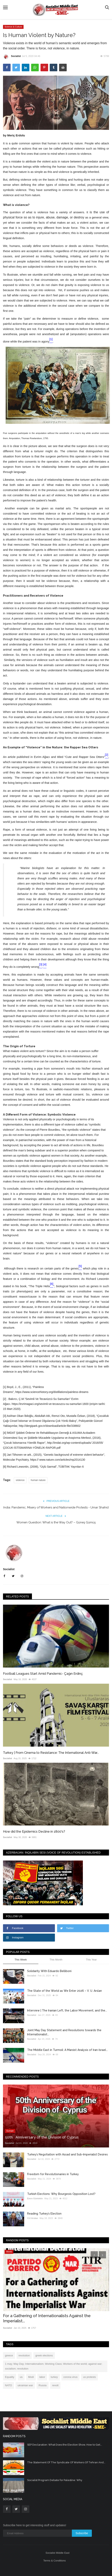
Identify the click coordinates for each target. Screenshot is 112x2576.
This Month (56, 1959)
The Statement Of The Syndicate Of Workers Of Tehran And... (66, 2462)
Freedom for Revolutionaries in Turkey (53, 2174)
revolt (55, 2385)
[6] (4, 1466)
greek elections (44, 2355)
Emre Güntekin (35, 2198)
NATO (8, 2385)
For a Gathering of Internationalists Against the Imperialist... (47, 2318)
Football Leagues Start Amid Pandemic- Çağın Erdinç (43, 1674)
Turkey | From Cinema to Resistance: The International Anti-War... (51, 1753)
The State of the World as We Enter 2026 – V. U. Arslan (64, 1990)
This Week (21, 1959)
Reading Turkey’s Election (44, 2213)
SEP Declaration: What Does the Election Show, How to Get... (64, 2444)
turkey (54, 2376)
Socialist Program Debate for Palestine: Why (54, 2480)
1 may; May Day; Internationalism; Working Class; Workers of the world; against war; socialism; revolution (53, 2366)
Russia (43, 2385)
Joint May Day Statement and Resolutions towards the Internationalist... (64, 2032)
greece (9, 2355)
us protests (89, 2376)
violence (20, 1480)
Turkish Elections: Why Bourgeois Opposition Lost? (61, 2193)
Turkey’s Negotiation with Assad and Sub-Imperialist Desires (67, 2154)
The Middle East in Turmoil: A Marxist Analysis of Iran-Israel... (67, 2049)
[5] (4, 1454)
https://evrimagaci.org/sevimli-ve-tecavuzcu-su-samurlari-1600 (50, 1403)
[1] (4, 1387)
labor (42, 2376)
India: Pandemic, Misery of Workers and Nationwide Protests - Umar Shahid (56, 1507)
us (21, 2376)
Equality (9, 2376)
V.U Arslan (32, 2218)
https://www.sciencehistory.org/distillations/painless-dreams (51, 1392)
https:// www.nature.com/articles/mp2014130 (57, 1459)
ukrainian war (25, 2385)
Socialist (12, 57)
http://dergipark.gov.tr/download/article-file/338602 (49, 1425)
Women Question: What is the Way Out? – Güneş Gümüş (56, 1522)
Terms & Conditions (54, 2560)
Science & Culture (13, 26)
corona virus (70, 2376)
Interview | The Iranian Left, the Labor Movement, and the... (67, 2010)
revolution (24, 2355)
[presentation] (94, 2254)
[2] (4, 1399)
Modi (31, 2376)
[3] (4, 1415)
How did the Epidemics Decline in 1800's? (34, 1831)
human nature (38, 1480)
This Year (91, 1959)
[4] (4, 1432)
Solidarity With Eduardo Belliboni (49, 1971)
